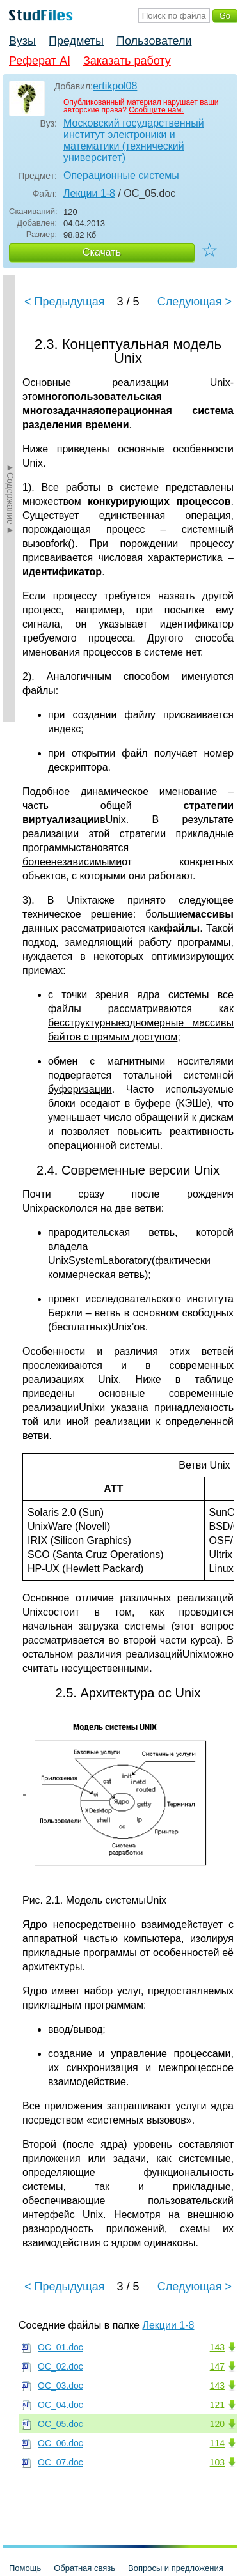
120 (217, 2424)
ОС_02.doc (60, 2366)
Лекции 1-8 (89, 193)
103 (217, 2462)
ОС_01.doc (60, 2347)
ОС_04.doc (60, 2405)
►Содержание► (10, 498)
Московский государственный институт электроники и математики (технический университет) (133, 140)
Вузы (22, 41)
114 (217, 2443)
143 (217, 2347)
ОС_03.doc (60, 2385)
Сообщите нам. (156, 110)
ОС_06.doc (60, 2443)
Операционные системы (121, 175)
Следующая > (194, 301)
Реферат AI (39, 60)
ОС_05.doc (60, 2424)
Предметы (76, 41)
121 (217, 2405)
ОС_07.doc (60, 2462)
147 (217, 2366)
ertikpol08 (115, 86)
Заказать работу (127, 60)
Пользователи (153, 41)
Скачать (102, 252)
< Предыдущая (64, 301)
